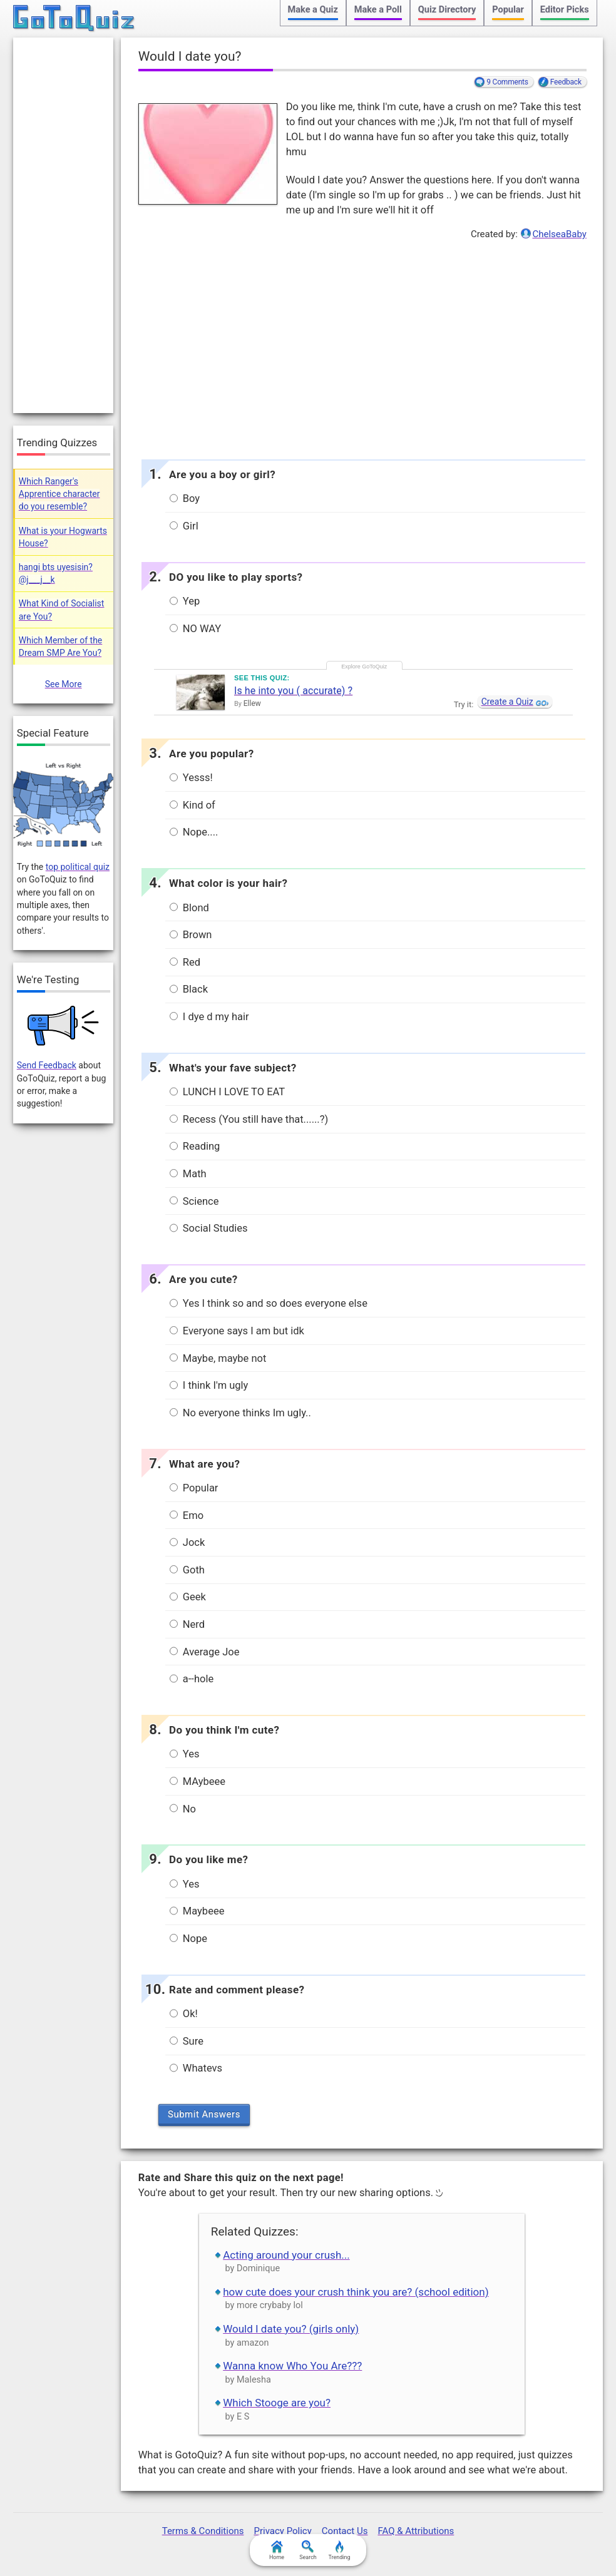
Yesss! (191, 778)
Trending (339, 2550)
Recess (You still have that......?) (249, 1119)
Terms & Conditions (203, 2531)
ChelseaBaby (559, 234)
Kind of (192, 805)
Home (276, 2550)
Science (194, 1201)
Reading (195, 1146)
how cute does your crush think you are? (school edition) (355, 2292)
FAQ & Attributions (415, 2531)
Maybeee (197, 1911)
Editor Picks (564, 9)
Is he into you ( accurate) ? (293, 691)
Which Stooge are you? (277, 2402)
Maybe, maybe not (218, 1358)
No (183, 1809)
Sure (186, 2041)
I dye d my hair (209, 1017)
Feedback (566, 82)
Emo (186, 1515)
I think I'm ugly (209, 1385)
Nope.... (194, 832)
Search (308, 2550)
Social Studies (209, 1228)
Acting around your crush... (286, 2255)
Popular (508, 9)
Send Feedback (46, 1065)
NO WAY (196, 629)
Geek (188, 1597)
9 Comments (507, 82)
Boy (185, 498)
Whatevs (196, 2068)
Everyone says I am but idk (237, 1331)
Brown (191, 935)
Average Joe (205, 1652)
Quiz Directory (447, 9)
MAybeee (197, 1781)
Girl (184, 526)
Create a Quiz (507, 702)
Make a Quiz (313, 9)
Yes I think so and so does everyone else (268, 1303)
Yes (185, 1754)
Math (188, 1174)
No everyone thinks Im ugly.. (240, 1413)
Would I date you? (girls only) (291, 2329)
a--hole (191, 1679)
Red (185, 962)
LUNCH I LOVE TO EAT (227, 1092)
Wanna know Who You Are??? (292, 2365)
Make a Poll (378, 9)
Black (189, 989)
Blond (189, 908)
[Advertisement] (361, 346)
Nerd (187, 1624)
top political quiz (78, 867)
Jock (187, 1542)
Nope (188, 1939)
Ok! (184, 2014)
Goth (187, 1570)
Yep (185, 601)
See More (63, 684)
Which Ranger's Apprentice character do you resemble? (59, 494)
